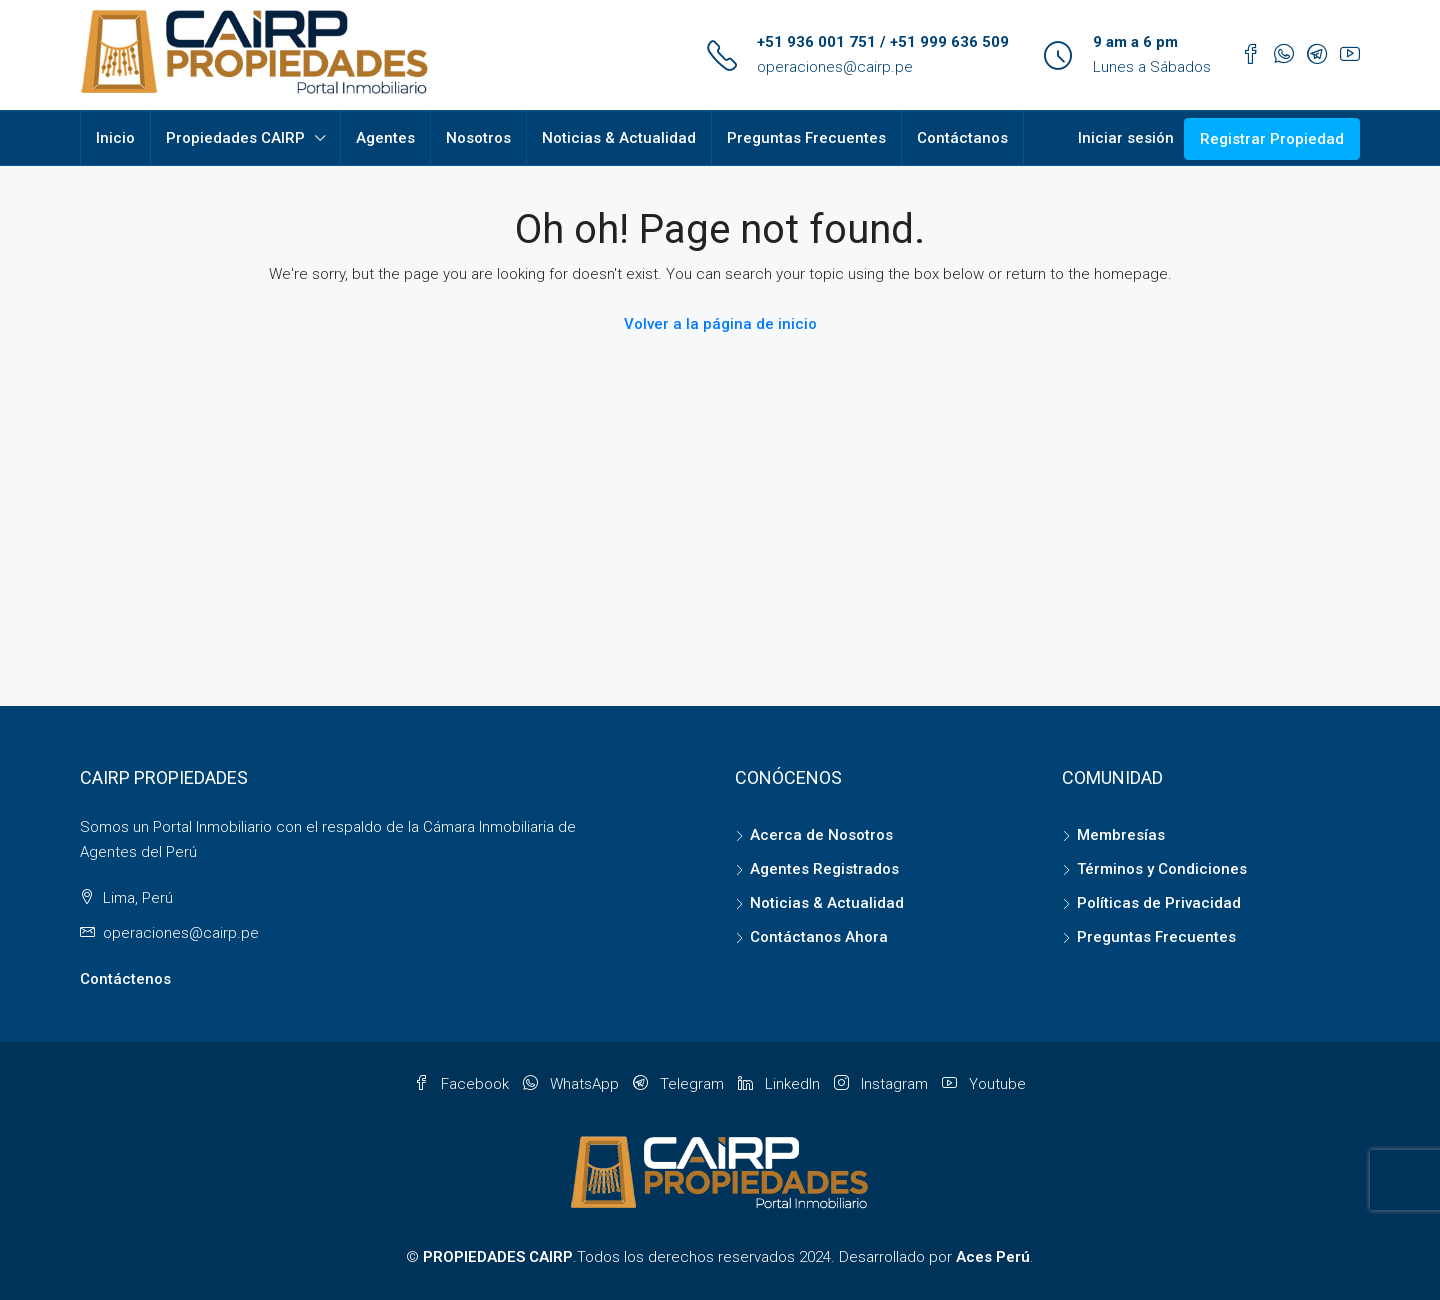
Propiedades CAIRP (235, 138)
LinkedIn (781, 1084)
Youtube (984, 1084)
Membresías (1121, 835)
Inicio (115, 138)
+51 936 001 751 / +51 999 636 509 (883, 42)
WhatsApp (573, 1084)
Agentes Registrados (824, 869)
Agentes (385, 138)
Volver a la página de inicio (720, 324)
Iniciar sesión (1126, 138)
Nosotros (478, 138)
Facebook (463, 1084)
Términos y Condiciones (1162, 869)
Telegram (680, 1084)
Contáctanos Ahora (819, 937)
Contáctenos (125, 979)
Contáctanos (962, 138)
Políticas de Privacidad (1159, 903)
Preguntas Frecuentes (806, 138)
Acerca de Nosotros (821, 835)
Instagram (883, 1084)
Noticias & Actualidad (619, 138)
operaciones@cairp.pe (835, 67)
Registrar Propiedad (1272, 139)
